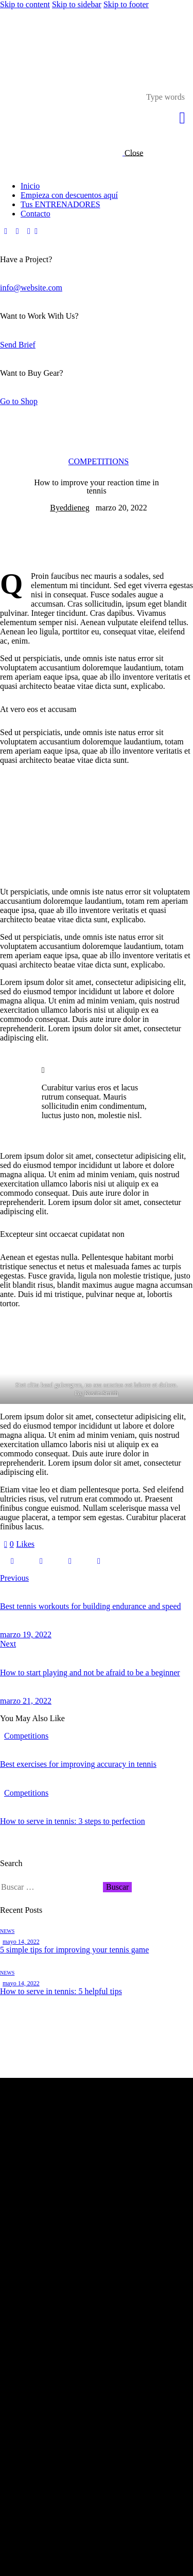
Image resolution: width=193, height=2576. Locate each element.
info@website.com (31, 287)
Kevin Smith (101, 1393)
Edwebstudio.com (71, 2567)
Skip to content (25, 4)
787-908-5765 (38, 2277)
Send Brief (18, 344)
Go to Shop (19, 401)
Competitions (98, 461)
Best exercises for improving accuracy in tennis (78, 1764)
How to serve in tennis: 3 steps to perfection (72, 1821)
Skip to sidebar (76, 4)
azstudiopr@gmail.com (49, 2253)
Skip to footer (126, 4)
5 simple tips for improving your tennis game (74, 1949)
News (7, 1931)
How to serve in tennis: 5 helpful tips (61, 1991)
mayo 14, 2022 (21, 1941)
